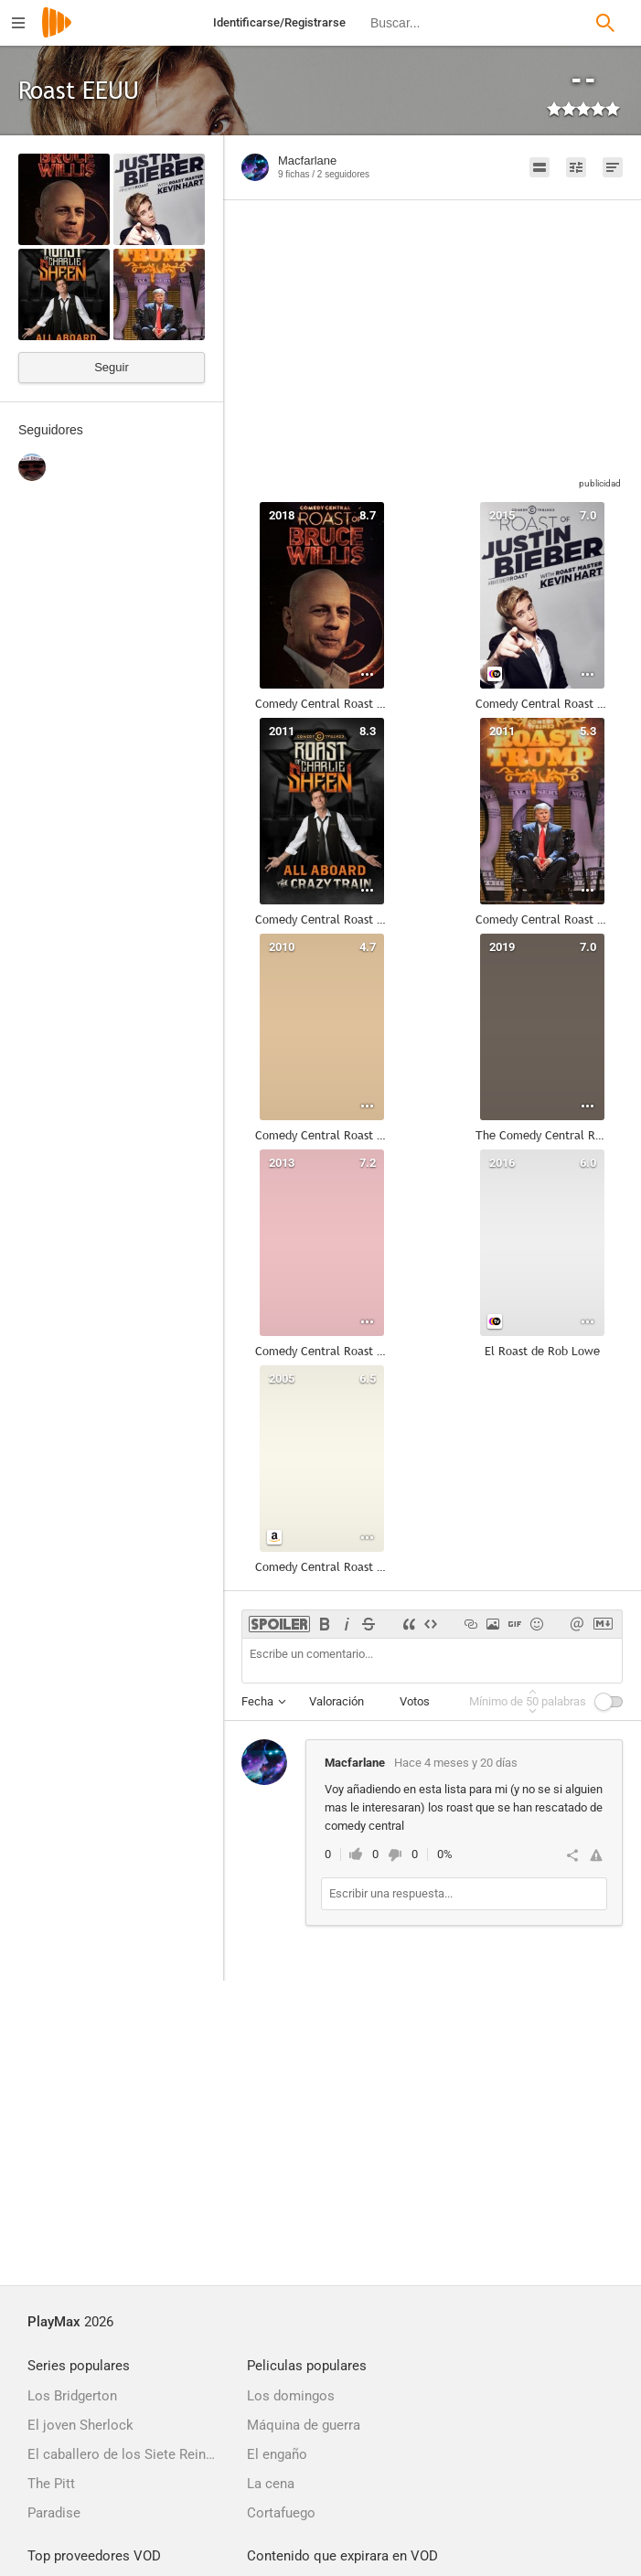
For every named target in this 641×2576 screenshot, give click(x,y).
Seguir (111, 367)
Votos (415, 1701)
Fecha (257, 1701)
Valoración (336, 1701)
